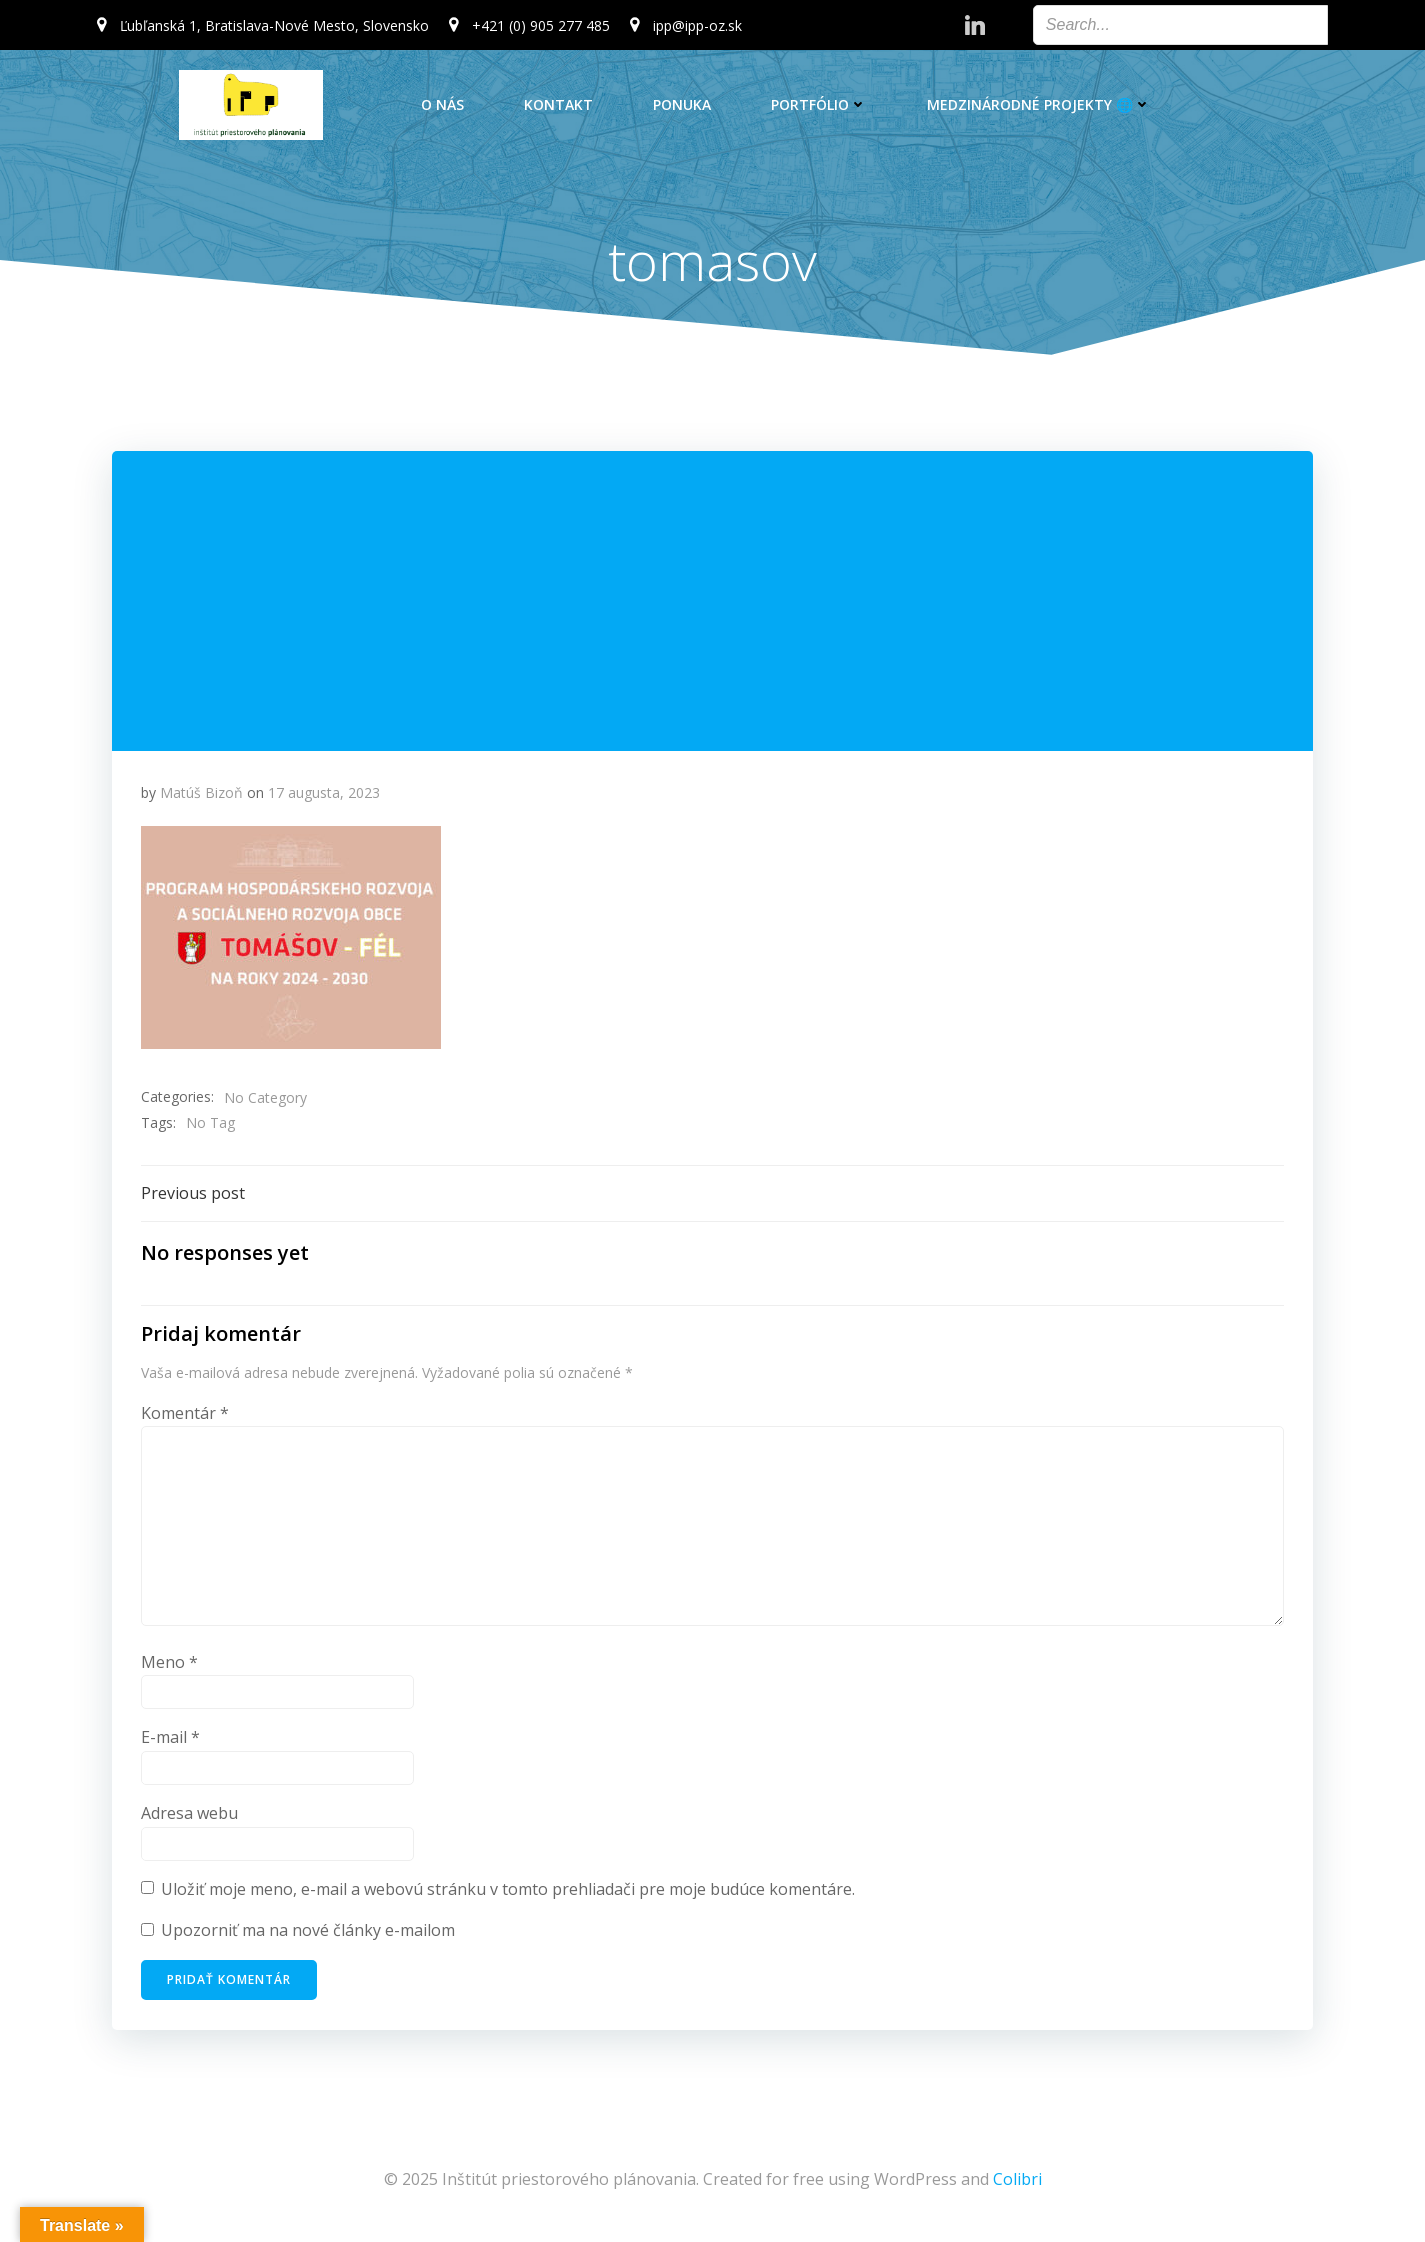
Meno (170, 1665)
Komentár (186, 1416)
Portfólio (819, 104)
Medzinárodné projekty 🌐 (1039, 104)
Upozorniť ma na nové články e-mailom (309, 1933)
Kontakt (558, 104)
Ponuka (682, 104)
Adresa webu (190, 1816)
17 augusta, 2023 (325, 794)
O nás (442, 104)
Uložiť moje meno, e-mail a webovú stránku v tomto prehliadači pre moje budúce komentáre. (509, 1892)
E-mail (171, 1741)
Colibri (1017, 2182)
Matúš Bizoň (202, 794)
